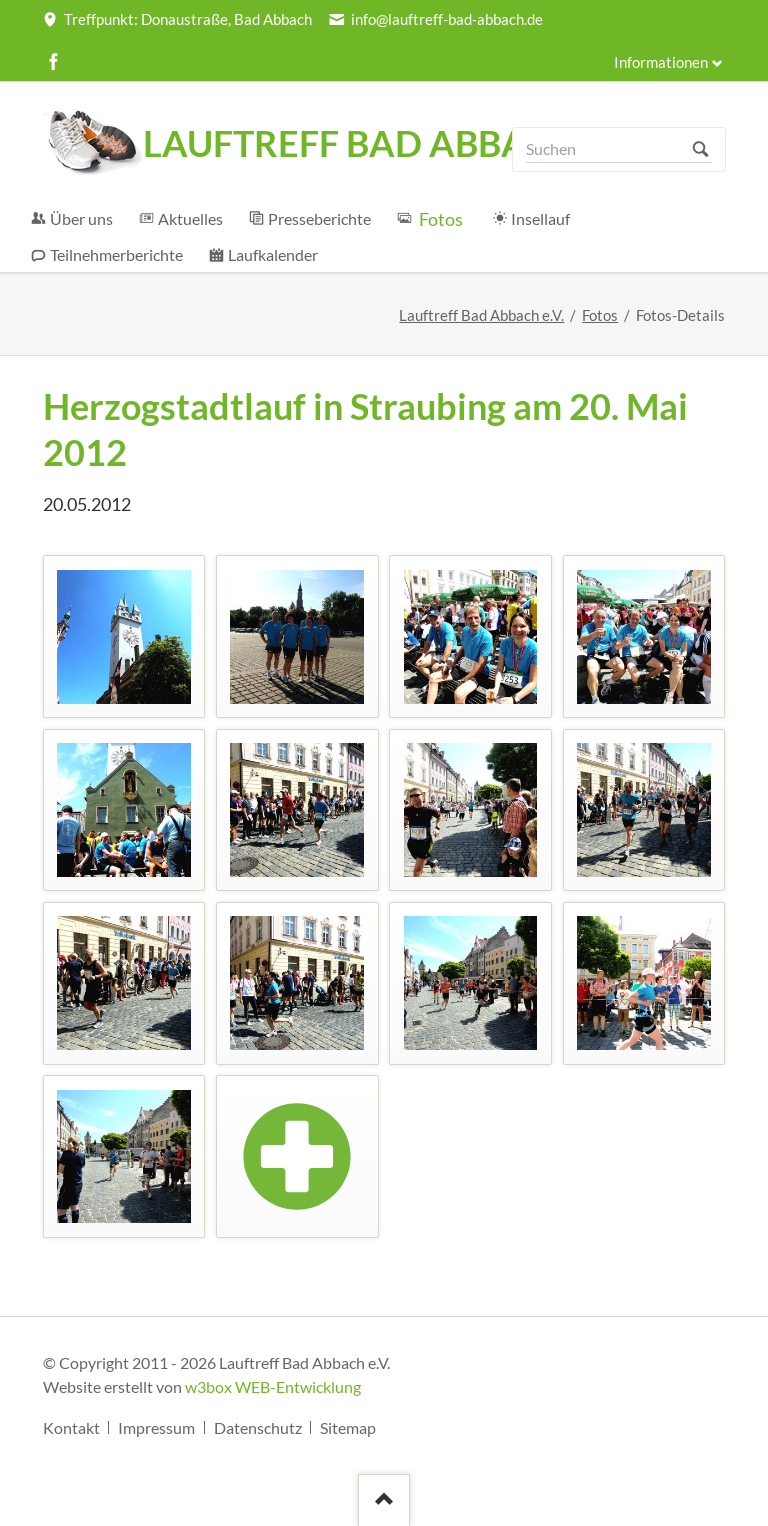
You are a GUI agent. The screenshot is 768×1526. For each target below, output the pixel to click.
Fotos (600, 315)
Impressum (156, 1427)
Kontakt (71, 1427)
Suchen (700, 149)
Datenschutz (258, 1427)
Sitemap (348, 1427)
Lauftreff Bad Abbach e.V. (481, 315)
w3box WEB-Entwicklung (273, 1386)
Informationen (661, 62)
